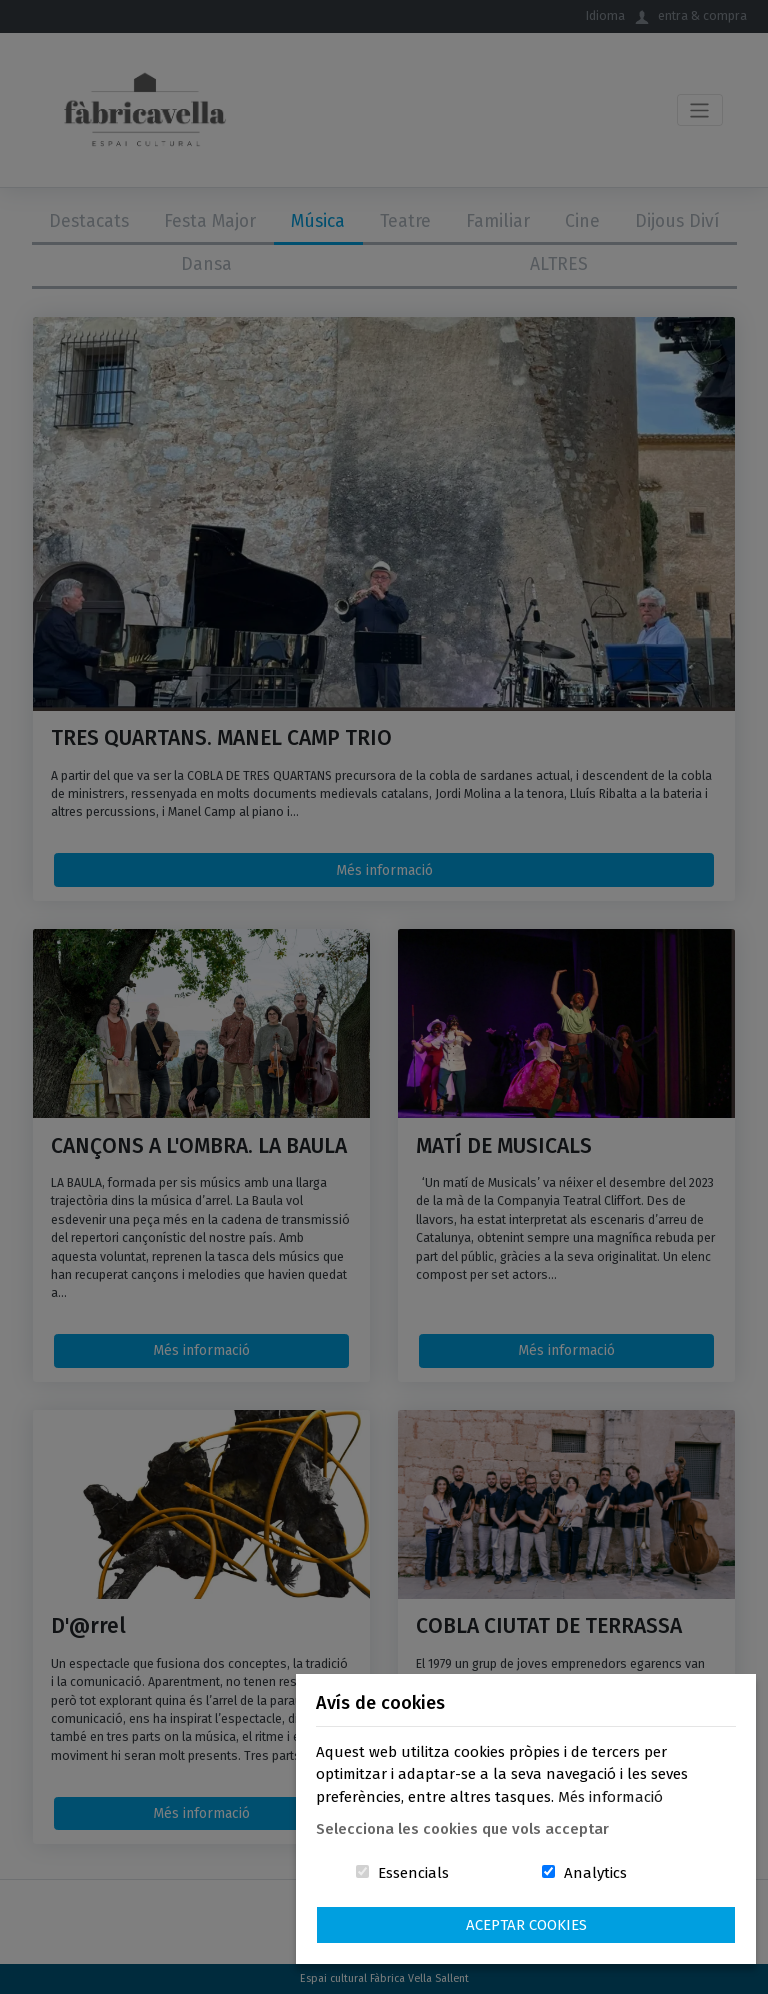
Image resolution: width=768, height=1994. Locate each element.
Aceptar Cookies (526, 1925)
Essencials (413, 1873)
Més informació (610, 1797)
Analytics (595, 1873)
